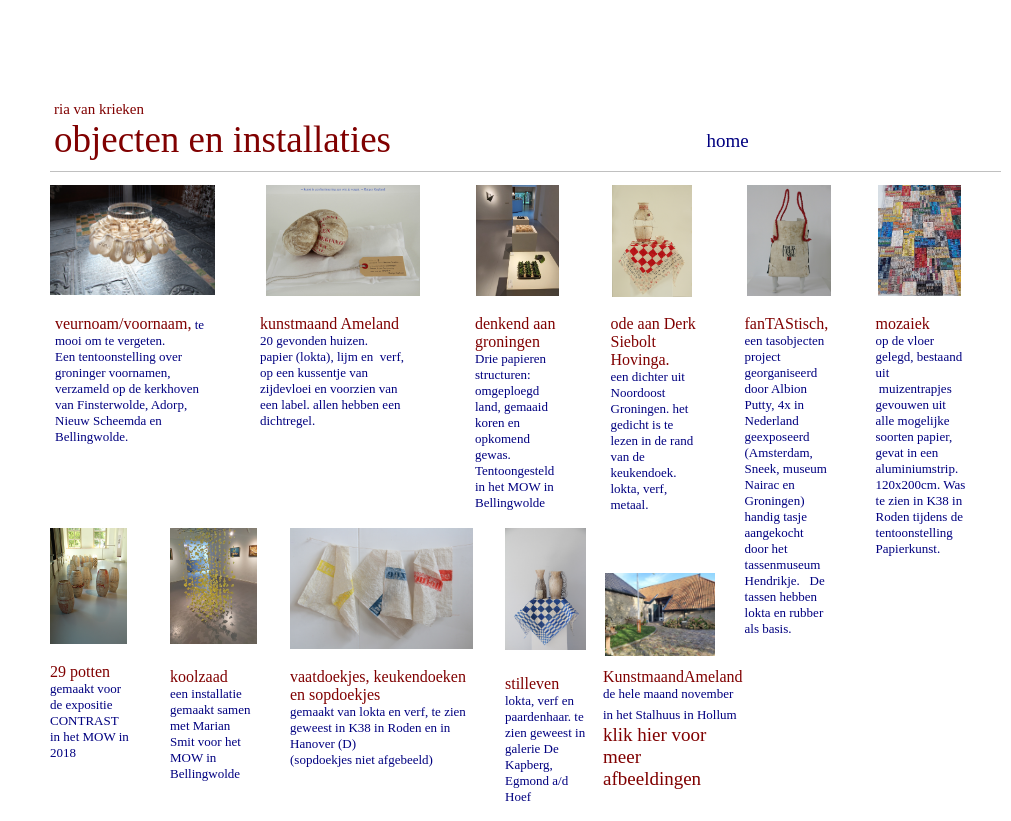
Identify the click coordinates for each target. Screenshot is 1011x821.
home (727, 140)
